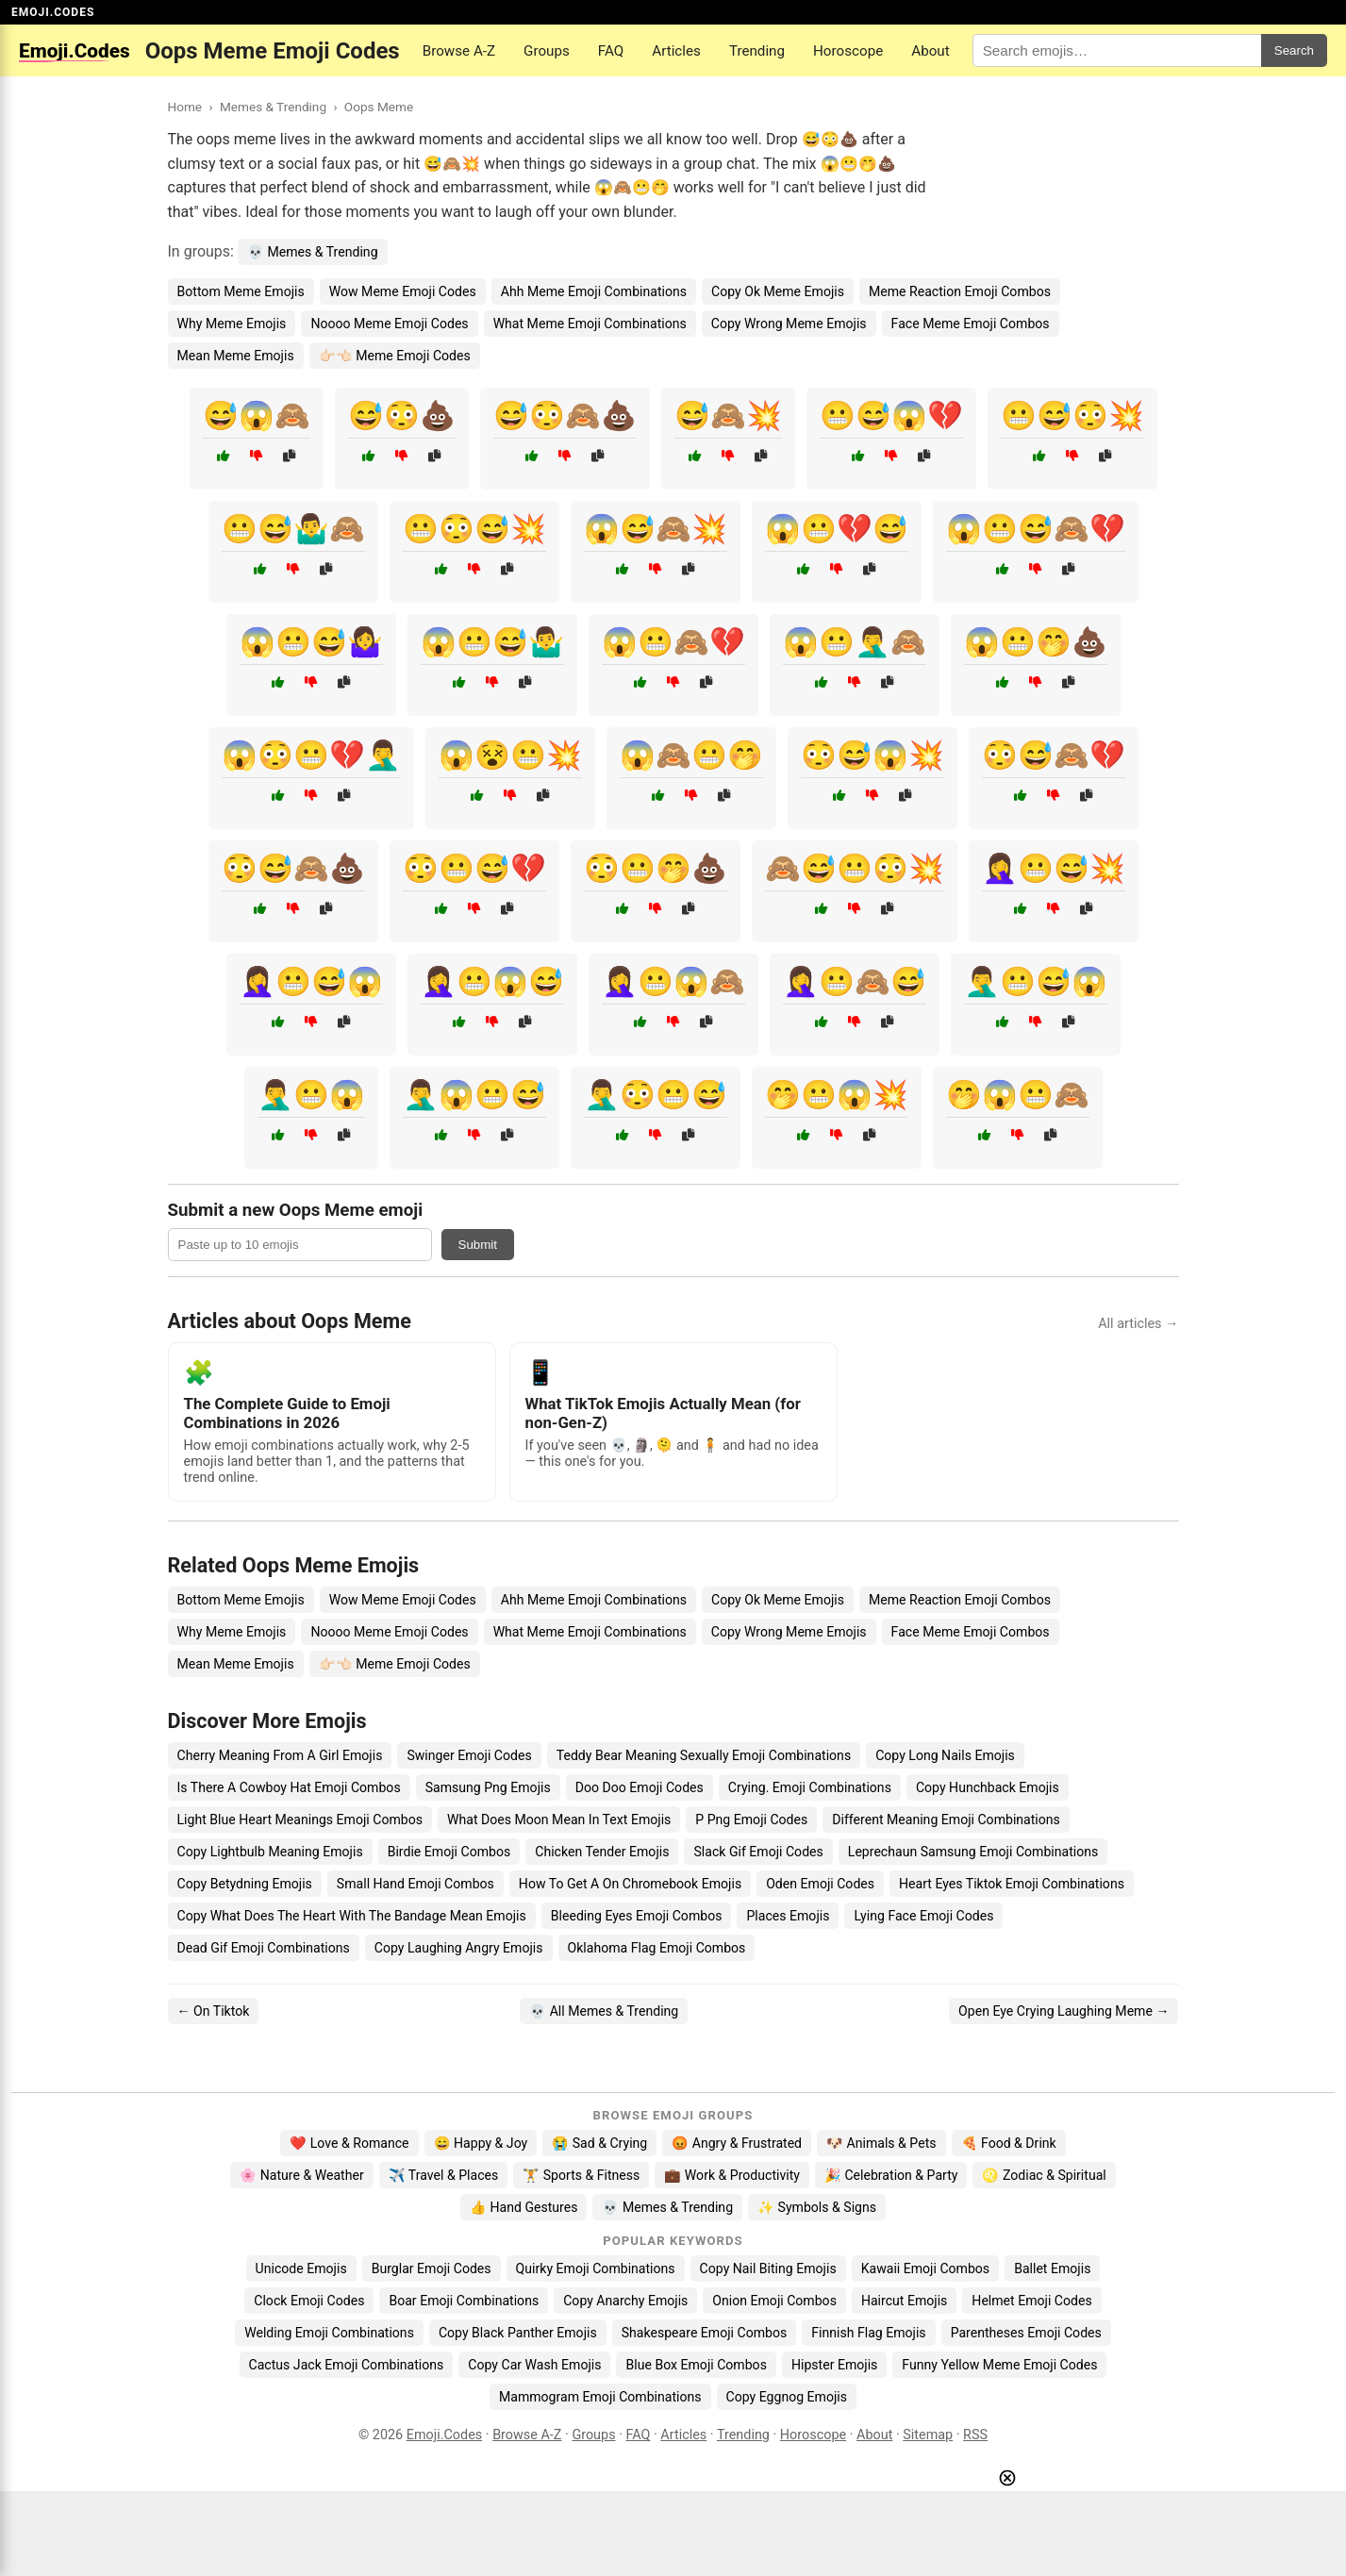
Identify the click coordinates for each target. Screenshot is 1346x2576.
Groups (546, 50)
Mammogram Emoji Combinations (600, 2396)
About (930, 50)
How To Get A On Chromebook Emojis (630, 1883)
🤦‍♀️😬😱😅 (492, 981)
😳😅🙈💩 (293, 868)
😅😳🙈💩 (565, 415)
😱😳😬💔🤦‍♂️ (311, 755)
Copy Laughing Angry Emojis (458, 1947)
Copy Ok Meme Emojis (777, 291)
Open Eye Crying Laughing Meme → (1063, 2011)
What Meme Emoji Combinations (590, 323)
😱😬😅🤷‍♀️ (311, 641)
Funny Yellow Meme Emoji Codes (999, 2364)
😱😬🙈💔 (673, 641)
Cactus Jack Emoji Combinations (346, 2364)
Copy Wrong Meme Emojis (789, 323)
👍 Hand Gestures (523, 2207)
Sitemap (928, 2435)
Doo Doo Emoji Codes (639, 1787)
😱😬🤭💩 (1035, 641)
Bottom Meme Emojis (241, 291)
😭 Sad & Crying (599, 2143)
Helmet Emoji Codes (1031, 2300)
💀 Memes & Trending (312, 251)
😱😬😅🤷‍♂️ (492, 641)
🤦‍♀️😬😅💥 (1053, 868)
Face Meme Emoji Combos (970, 323)
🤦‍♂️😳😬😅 (655, 1094)
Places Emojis (787, 1915)
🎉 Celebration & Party (891, 2175)
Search (1294, 50)
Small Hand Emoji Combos (415, 1883)
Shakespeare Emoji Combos (705, 2332)
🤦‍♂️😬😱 (311, 1094)
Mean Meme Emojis (235, 355)
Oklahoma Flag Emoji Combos (657, 1947)
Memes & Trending (273, 106)
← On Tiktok (213, 2011)
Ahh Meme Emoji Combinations (594, 291)
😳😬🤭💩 (655, 868)
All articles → (1138, 1324)
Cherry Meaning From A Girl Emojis (280, 1755)
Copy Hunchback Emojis (987, 1787)
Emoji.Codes (445, 2435)
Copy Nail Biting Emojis (768, 2268)
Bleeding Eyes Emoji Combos (637, 1915)
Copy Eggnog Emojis (787, 2396)
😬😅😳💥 (1072, 415)
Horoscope (848, 50)
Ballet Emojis (1052, 2268)
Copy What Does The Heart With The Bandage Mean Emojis (351, 1915)
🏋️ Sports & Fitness (581, 2175)
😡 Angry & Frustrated (737, 2143)
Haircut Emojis (904, 2300)
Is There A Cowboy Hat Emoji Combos (289, 1787)
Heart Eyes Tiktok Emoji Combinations (1011, 1883)
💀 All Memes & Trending (603, 2011)
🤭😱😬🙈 (1017, 1094)
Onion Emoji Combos (774, 2300)
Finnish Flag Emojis (868, 2332)
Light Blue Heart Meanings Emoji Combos (300, 1819)
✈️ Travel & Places (444, 2175)
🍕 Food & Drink (1008, 2143)
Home (185, 106)
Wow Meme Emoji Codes (402, 291)
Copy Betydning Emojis (244, 1883)
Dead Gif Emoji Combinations (263, 1947)
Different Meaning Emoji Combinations (946, 1819)
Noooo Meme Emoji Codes (389, 323)
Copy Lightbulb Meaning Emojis (270, 1851)
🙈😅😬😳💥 (854, 868)
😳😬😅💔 (474, 868)
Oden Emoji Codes (820, 1883)
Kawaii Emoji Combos (925, 2268)
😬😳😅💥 (474, 528)
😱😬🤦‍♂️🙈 (854, 641)
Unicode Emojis (301, 2268)
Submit (477, 1245)
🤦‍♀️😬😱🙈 (673, 981)
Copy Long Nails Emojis (945, 1755)
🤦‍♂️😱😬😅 (474, 1094)
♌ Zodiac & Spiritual (1043, 2175)
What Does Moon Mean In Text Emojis (559, 1819)
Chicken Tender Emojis (602, 1851)
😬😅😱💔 (891, 415)
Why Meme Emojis (232, 323)
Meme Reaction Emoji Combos (960, 291)
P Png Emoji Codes (751, 1819)
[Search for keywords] (1116, 50)
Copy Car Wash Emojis (534, 2364)
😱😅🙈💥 (655, 528)
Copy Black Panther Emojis (518, 2332)
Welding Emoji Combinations (329, 2332)
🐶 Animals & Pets (881, 2143)
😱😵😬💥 (510, 755)
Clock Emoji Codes (309, 2300)
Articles (676, 50)
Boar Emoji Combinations (464, 2300)
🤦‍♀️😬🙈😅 (854, 981)
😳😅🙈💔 (1053, 755)
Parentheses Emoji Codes (1026, 2332)
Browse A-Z (459, 50)
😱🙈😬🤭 (691, 755)
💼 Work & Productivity (732, 2175)
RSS (975, 2435)
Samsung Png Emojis (488, 1787)
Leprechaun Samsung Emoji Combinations (973, 1851)
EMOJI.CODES (52, 12)
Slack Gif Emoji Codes (758, 1851)
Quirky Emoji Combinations (595, 2268)
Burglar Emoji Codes (431, 2268)
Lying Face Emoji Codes (923, 1915)
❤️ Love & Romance (349, 2143)
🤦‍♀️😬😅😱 (311, 981)
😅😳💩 (402, 415)
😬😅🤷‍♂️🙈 (293, 528)
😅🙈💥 (728, 415)
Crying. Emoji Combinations (809, 1787)
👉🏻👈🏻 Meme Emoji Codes (395, 355)
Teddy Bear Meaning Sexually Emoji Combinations (704, 1755)
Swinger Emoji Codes (469, 1755)
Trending (757, 50)
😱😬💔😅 (836, 528)
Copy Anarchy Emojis (625, 2300)
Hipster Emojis (834, 2364)
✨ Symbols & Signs (816, 2207)
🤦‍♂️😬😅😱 (1035, 981)
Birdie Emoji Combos (449, 1851)
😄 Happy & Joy (481, 2143)
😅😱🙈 (256, 415)
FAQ (610, 50)
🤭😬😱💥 (836, 1094)
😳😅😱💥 (872, 755)
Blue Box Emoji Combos (695, 2364)
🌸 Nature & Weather (301, 2175)
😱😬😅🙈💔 (1035, 528)
